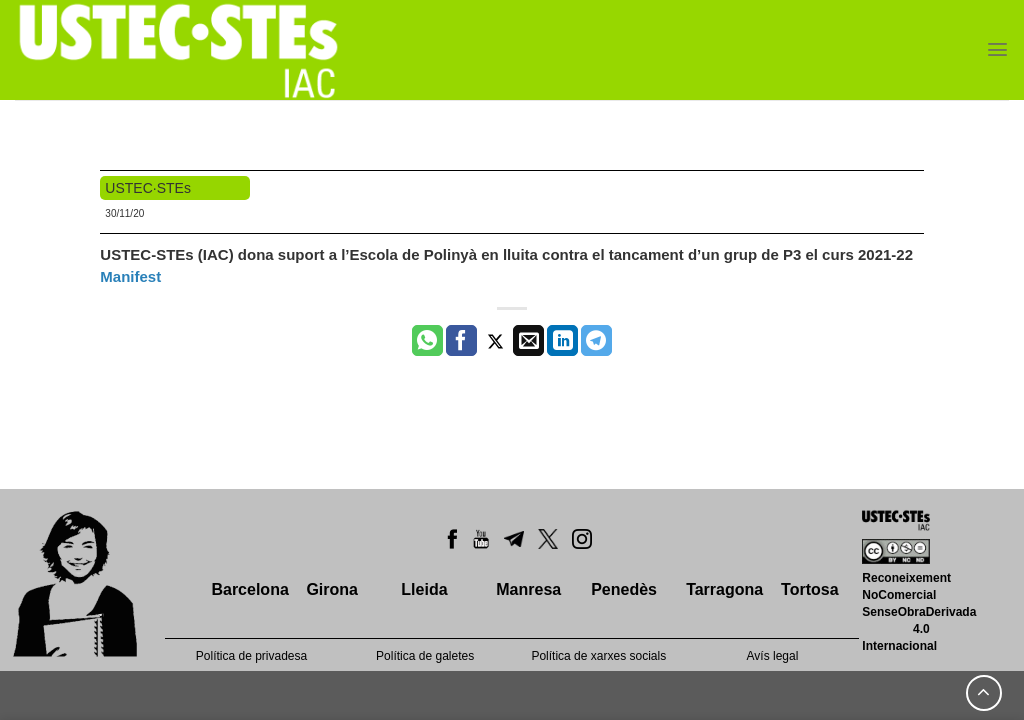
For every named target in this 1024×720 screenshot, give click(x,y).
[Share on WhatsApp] (427, 341)
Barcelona (249, 589)
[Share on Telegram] (596, 341)
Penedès (624, 589)
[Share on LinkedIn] (562, 341)
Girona (332, 589)
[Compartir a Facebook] (461, 341)
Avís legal (773, 656)
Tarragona (724, 589)
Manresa (528, 589)
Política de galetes (425, 656)
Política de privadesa (251, 656)
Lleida (424, 589)
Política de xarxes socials (598, 656)
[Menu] (997, 49)
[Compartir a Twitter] (495, 341)
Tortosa (809, 589)
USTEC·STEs (148, 188)
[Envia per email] (528, 341)
